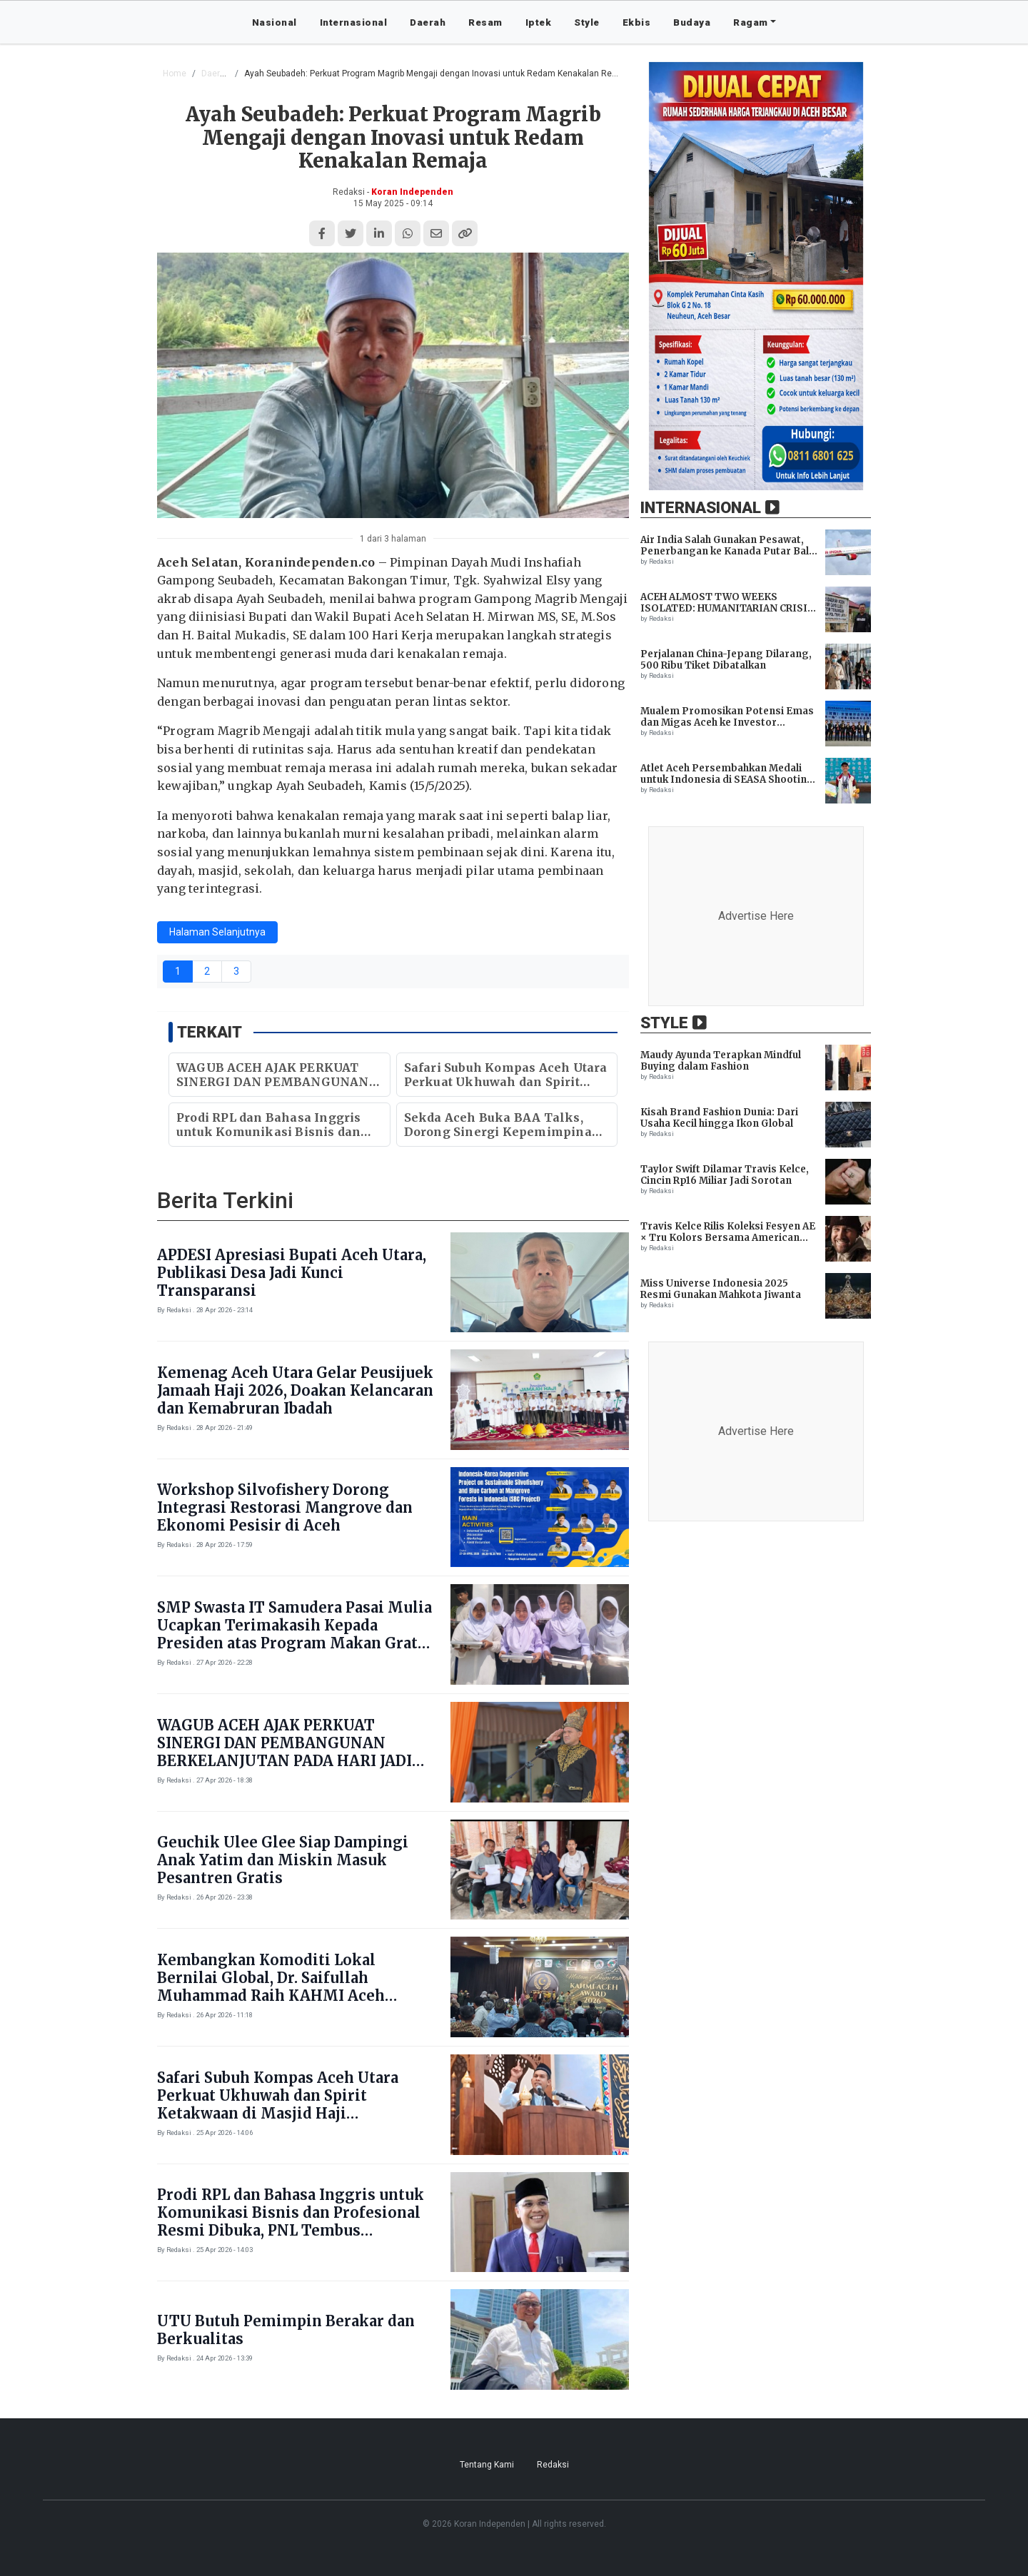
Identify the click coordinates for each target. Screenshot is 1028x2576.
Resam (485, 22)
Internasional (354, 22)
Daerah (427, 22)
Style (587, 22)
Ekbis (637, 22)
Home (174, 73)
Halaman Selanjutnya (217, 932)
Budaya (691, 22)
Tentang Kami (487, 2465)
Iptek (538, 22)
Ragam (750, 22)
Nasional (274, 22)
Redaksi (553, 2465)
